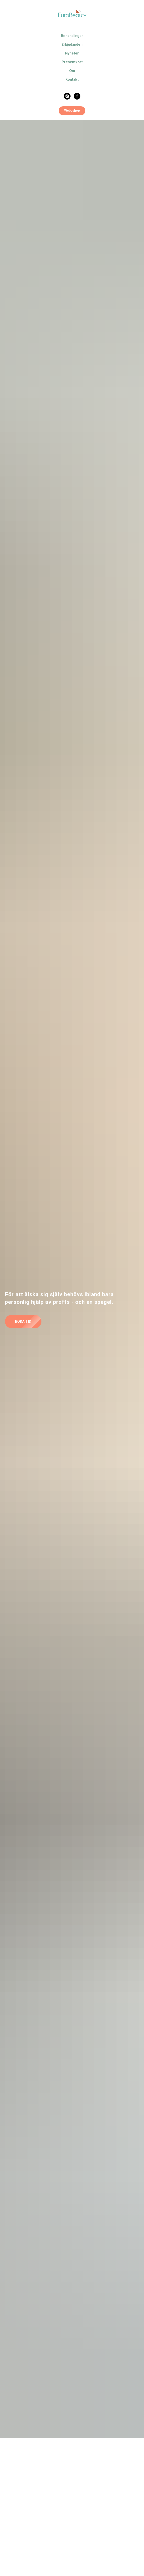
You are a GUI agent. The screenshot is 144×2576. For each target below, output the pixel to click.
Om (72, 71)
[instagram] (67, 96)
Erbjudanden (72, 44)
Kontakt (72, 79)
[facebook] (77, 96)
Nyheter (72, 53)
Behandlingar (72, 36)
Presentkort (72, 62)
